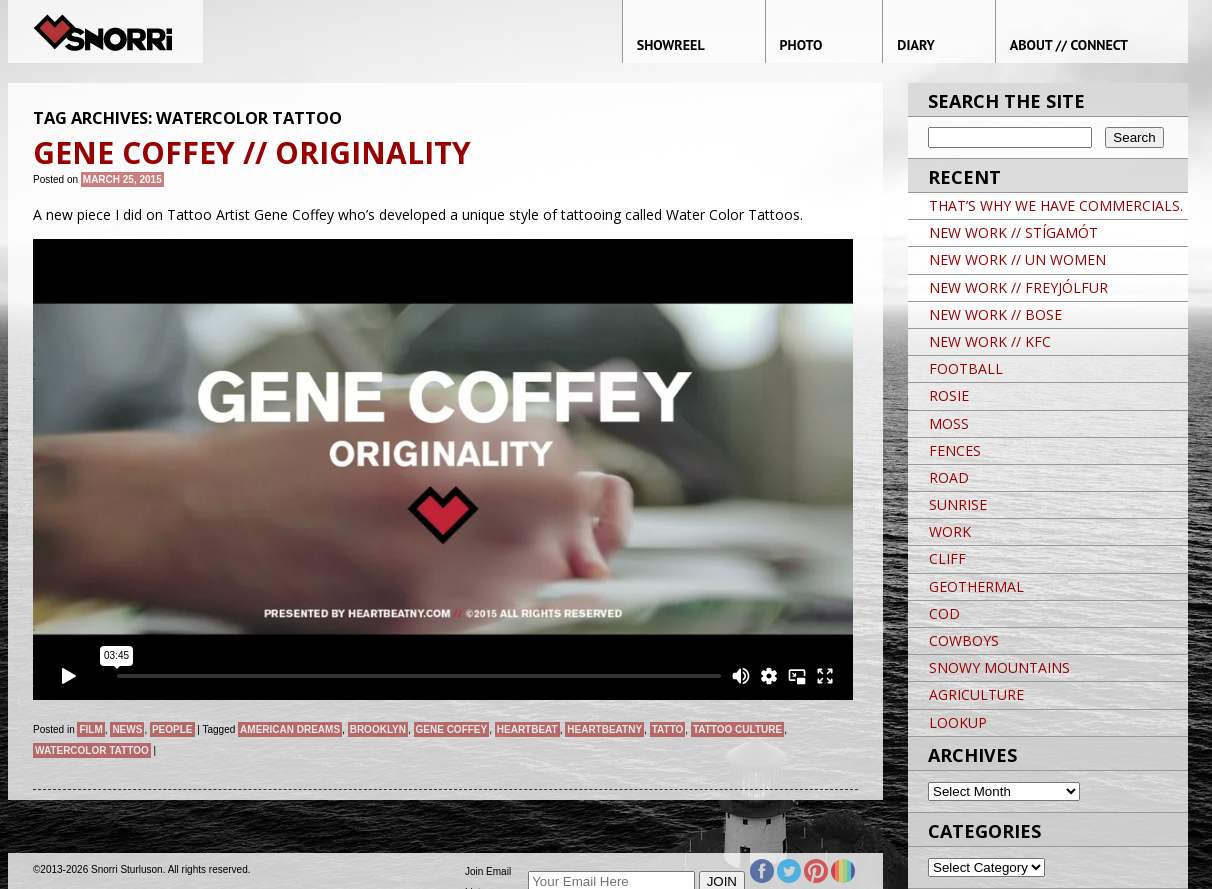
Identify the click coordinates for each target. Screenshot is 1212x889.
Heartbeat (527, 729)
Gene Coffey (452, 729)
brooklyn (378, 729)
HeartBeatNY (604, 729)
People (172, 729)
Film (90, 729)
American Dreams (290, 729)
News (127, 729)
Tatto (668, 729)
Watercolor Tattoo (92, 750)
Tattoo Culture (737, 729)
